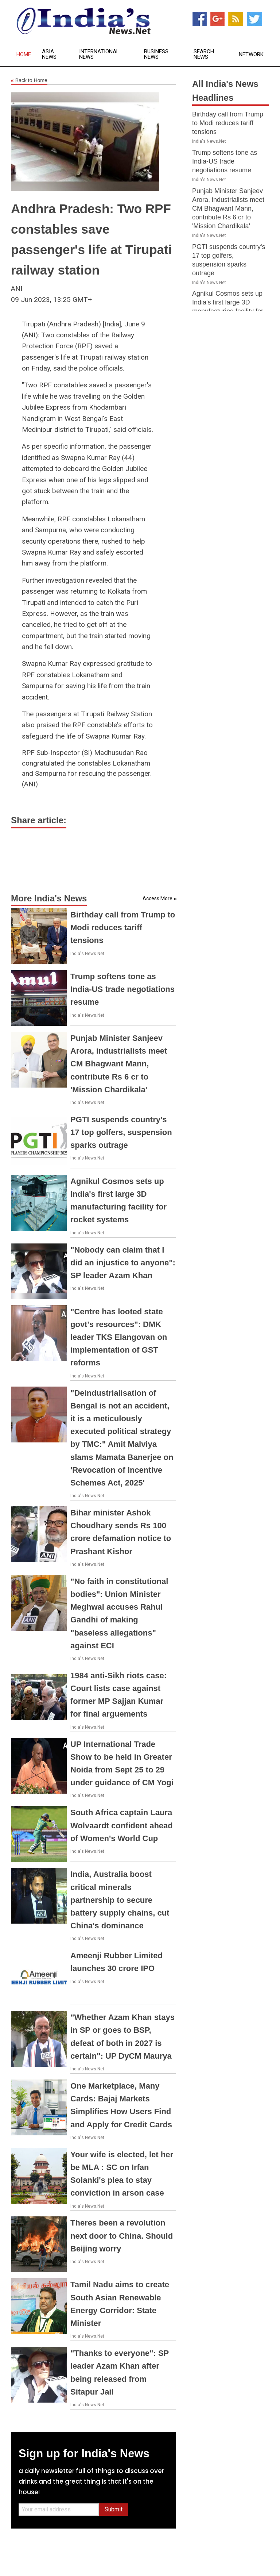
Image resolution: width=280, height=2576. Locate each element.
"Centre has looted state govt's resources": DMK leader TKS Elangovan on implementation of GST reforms (118, 1337)
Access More (157, 898)
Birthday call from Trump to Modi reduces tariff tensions (122, 927)
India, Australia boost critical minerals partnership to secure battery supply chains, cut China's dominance (119, 1900)
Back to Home (29, 80)
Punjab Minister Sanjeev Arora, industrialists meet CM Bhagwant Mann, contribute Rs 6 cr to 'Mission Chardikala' (118, 1064)
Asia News (49, 54)
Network (251, 54)
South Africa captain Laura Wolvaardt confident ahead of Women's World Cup (121, 1825)
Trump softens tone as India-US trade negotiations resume (122, 989)
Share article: (38, 820)
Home (23, 54)
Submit (113, 2509)
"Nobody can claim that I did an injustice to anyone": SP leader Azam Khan (122, 1262)
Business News (156, 54)
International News (99, 54)
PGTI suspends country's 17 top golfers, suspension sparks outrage (121, 1132)
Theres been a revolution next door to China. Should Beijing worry (121, 2235)
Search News (204, 54)
